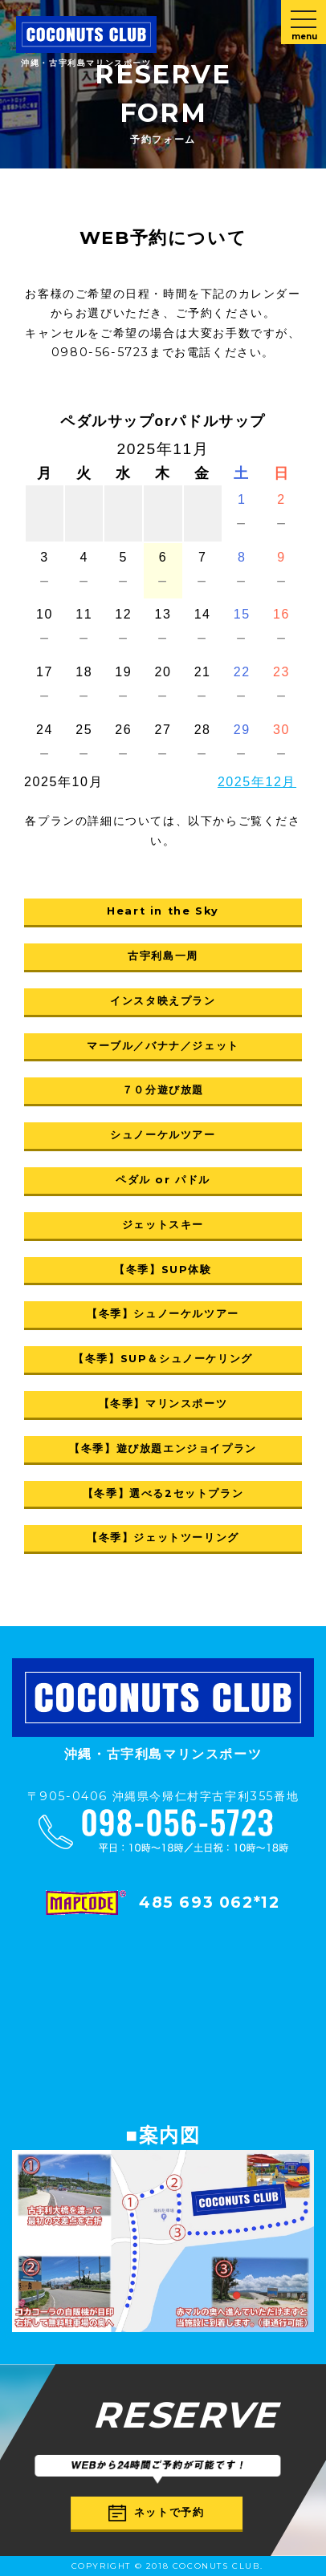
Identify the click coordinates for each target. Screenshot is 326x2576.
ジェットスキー (163, 1225)
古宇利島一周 (163, 956)
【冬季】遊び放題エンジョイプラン (163, 1448)
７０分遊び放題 (163, 1090)
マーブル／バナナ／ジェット (163, 1046)
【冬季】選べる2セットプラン (163, 1493)
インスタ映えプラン (162, 1001)
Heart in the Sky (163, 911)
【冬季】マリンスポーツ (163, 1404)
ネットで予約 (156, 2513)
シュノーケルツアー (162, 1135)
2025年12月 (257, 782)
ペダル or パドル (163, 1180)
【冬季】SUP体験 (162, 1270)
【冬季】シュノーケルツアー (163, 1314)
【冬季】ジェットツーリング (163, 1537)
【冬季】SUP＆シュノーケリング (163, 1359)
